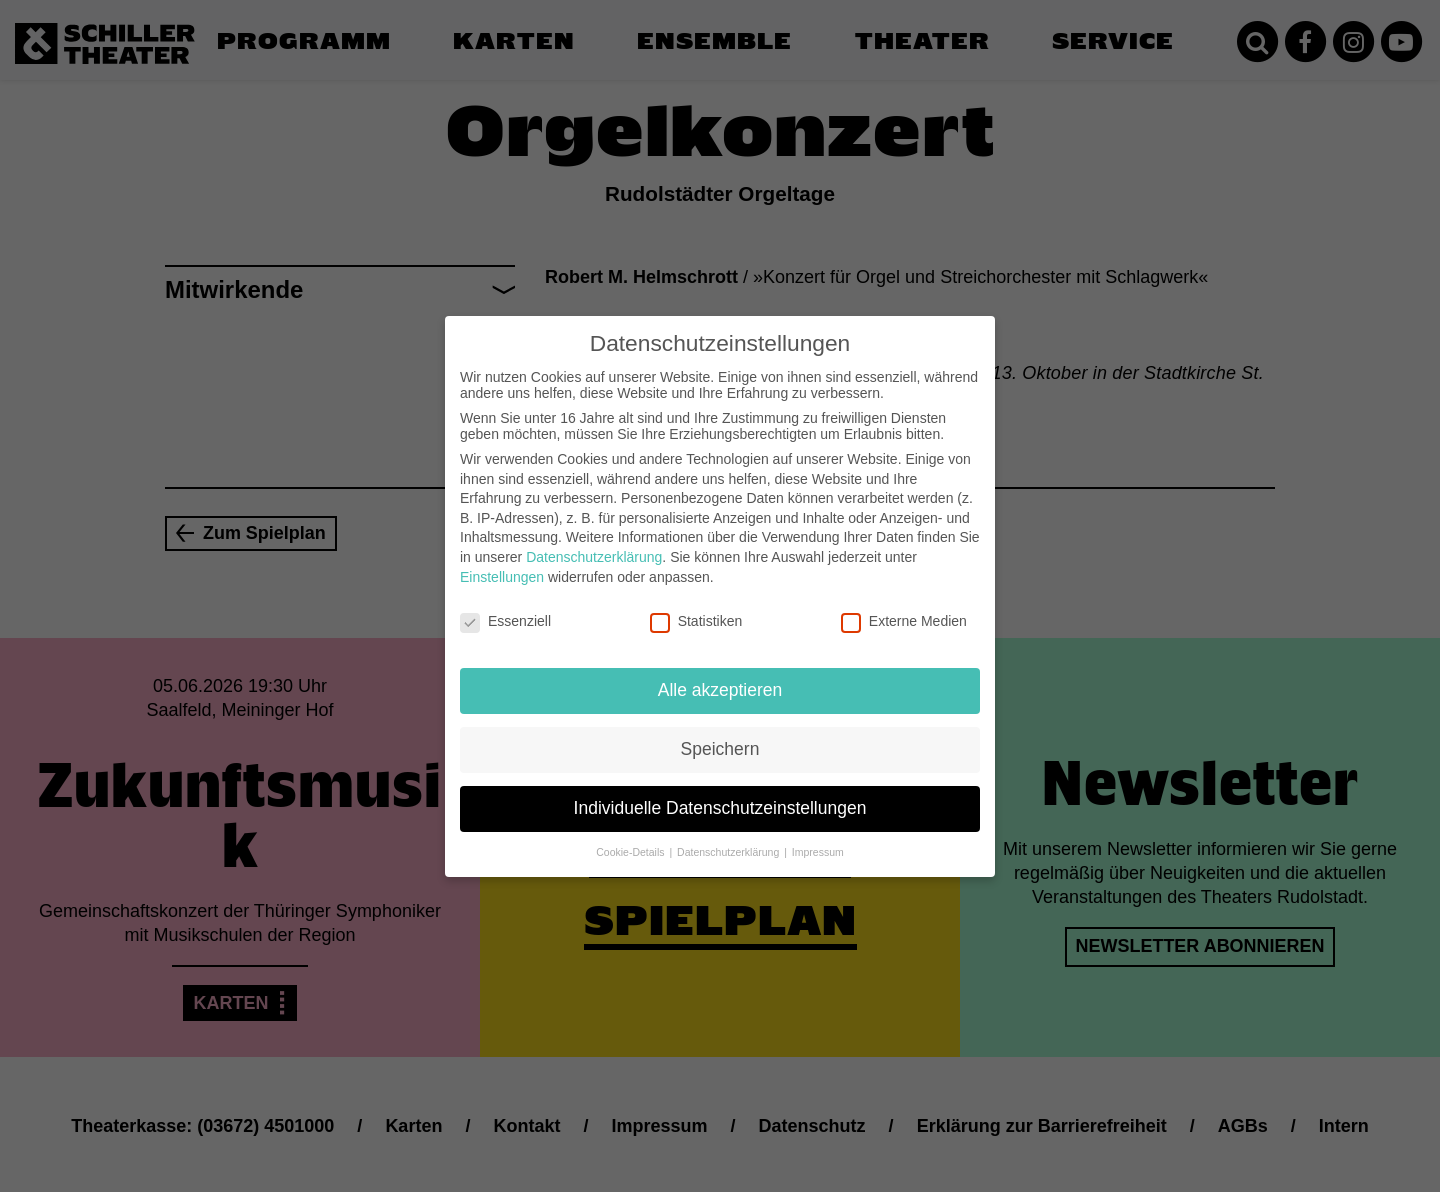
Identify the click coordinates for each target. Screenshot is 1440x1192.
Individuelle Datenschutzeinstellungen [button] (720, 807)
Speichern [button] (720, 748)
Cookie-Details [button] (631, 850)
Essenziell (505, 620)
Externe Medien (904, 620)
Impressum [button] (818, 850)
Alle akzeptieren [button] (720, 689)
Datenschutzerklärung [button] (729, 850)
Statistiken (696, 620)
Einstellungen (502, 575)
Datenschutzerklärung (594, 556)
